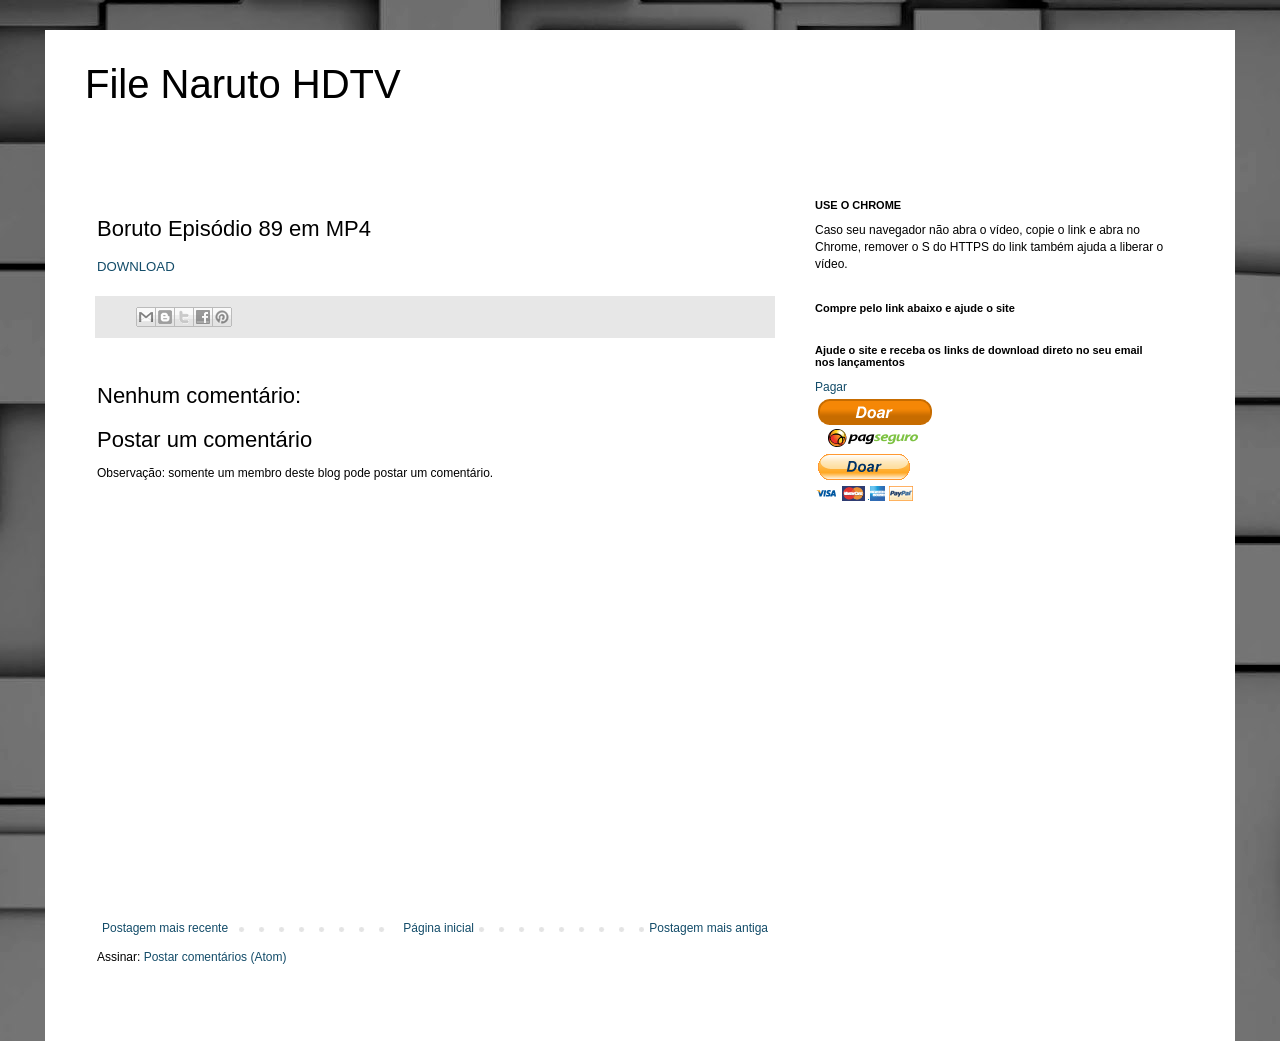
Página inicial (438, 928)
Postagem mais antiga (708, 928)
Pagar (831, 387)
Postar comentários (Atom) (215, 957)
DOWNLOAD (136, 266)
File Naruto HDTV (243, 84)
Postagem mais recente (165, 928)
